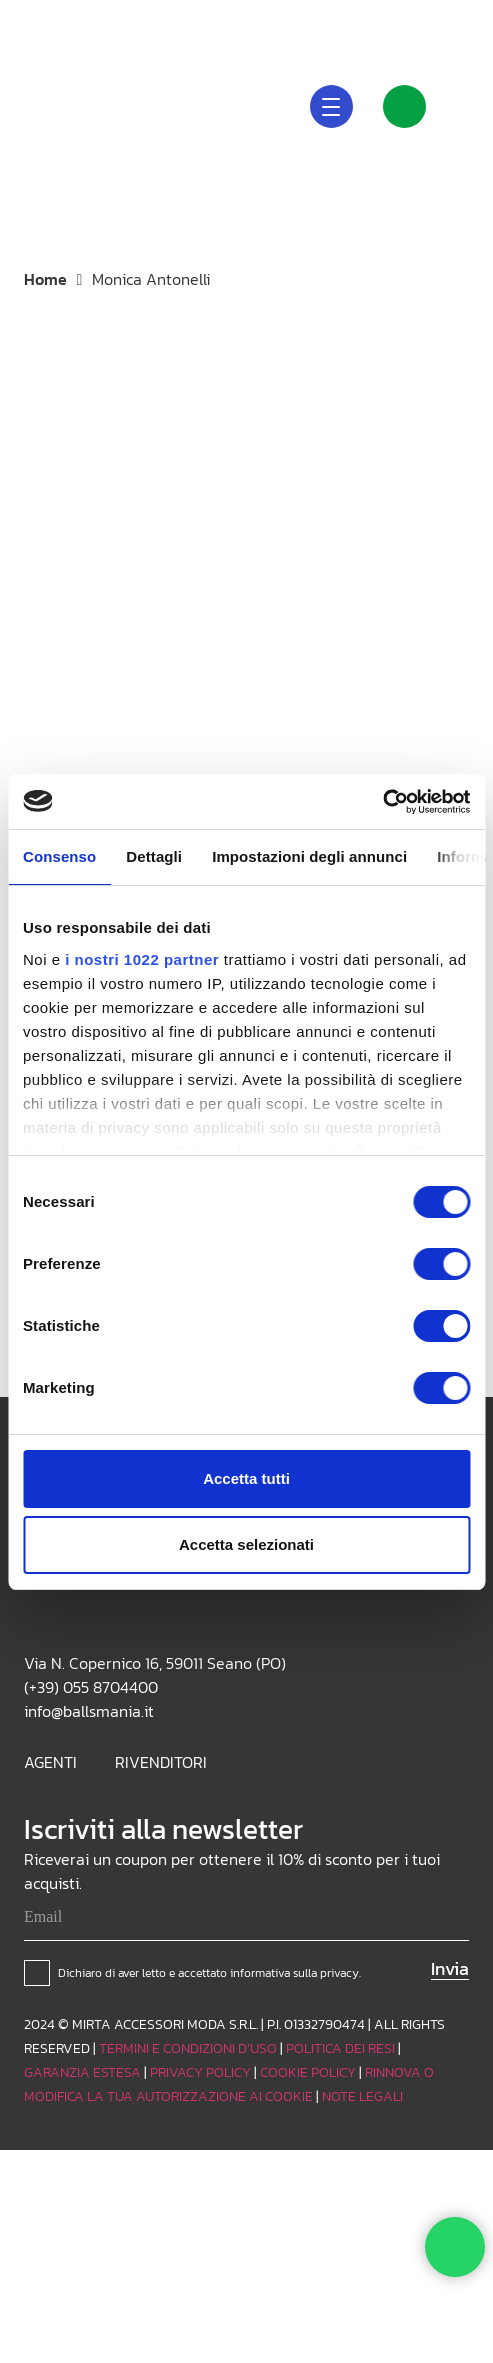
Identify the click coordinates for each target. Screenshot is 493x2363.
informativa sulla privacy (294, 1973)
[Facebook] (461, 20)
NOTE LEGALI (362, 2096)
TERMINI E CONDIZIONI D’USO (188, 2048)
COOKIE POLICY (308, 2072)
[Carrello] (469, 106)
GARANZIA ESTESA (82, 2072)
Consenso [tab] (59, 856)
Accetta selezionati (246, 1544)
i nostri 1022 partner (142, 959)
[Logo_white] (51, 105)
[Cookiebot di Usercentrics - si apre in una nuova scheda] (382, 802)
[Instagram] (397, 20)
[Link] (404, 106)
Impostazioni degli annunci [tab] (309, 856)
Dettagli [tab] (154, 856)
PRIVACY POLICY (200, 2072)
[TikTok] (429, 20)
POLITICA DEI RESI (340, 2048)
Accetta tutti (246, 1478)
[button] (311, 20)
